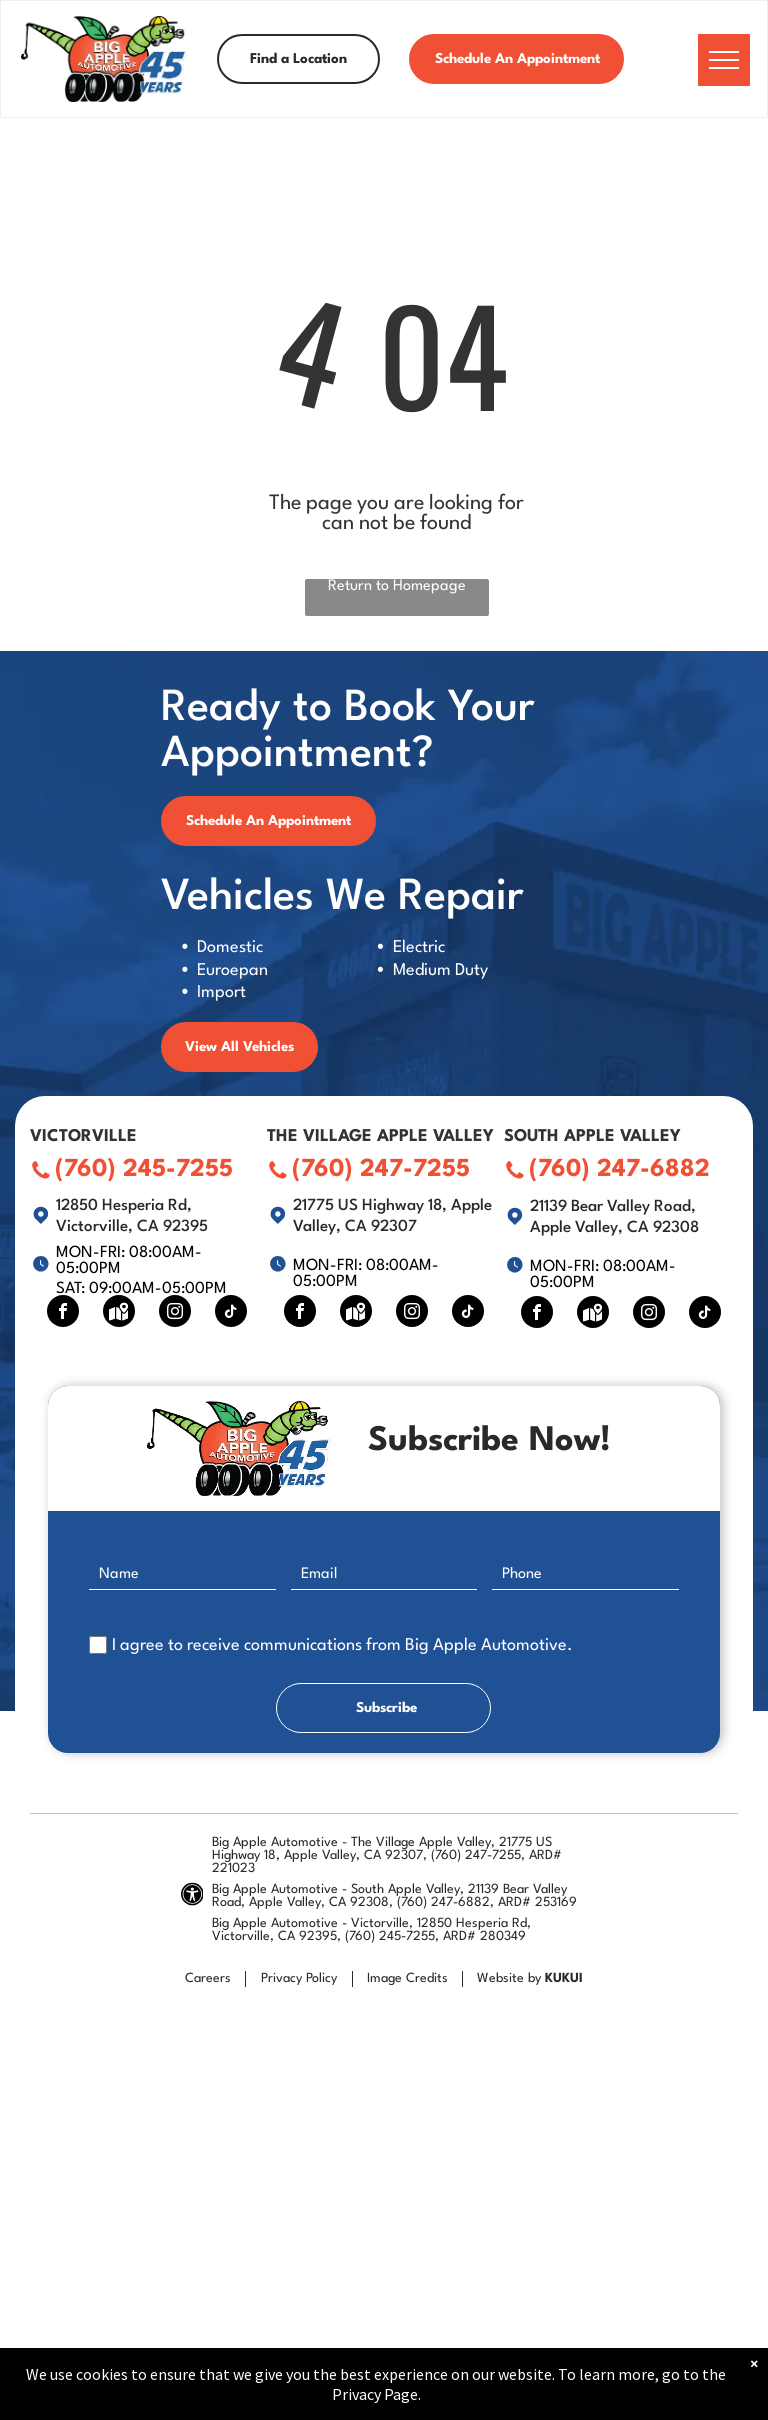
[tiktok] (231, 1313)
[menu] (724, 60)
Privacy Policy (299, 1978)
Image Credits (407, 1978)
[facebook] (63, 1313)
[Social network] (119, 1313)
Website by (509, 1978)
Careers (208, 1978)
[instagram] (175, 1313)
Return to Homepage (397, 586)
